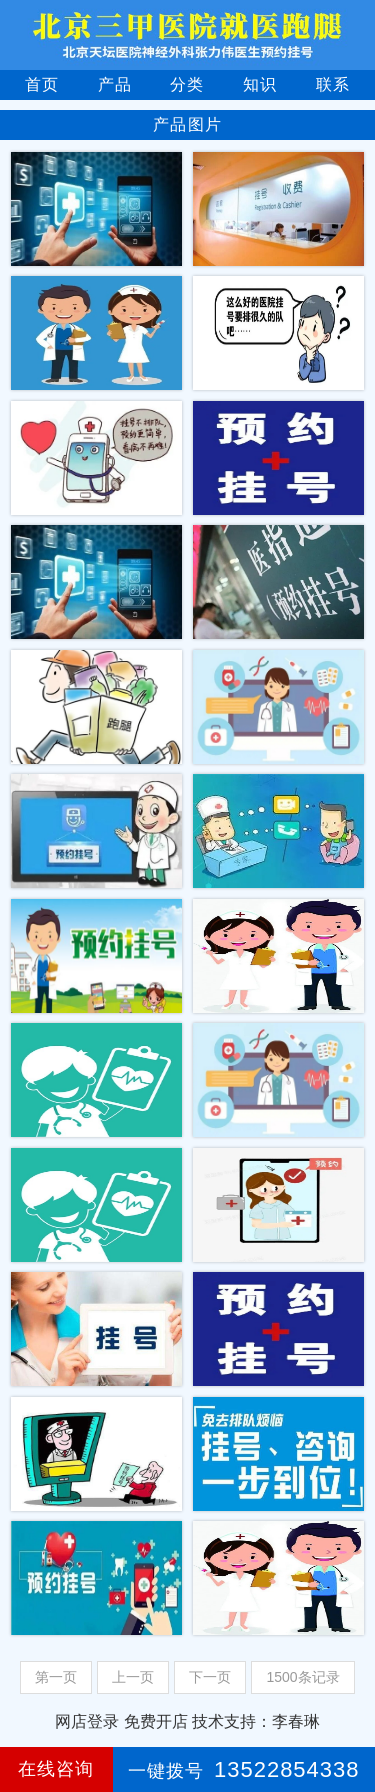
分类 (187, 84)
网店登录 (87, 1721)
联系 (333, 84)
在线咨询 (56, 1769)
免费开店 (156, 1721)
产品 (115, 84)
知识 (260, 84)
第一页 (56, 1677)
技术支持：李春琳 (256, 1721)
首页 (42, 84)
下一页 (210, 1677)
